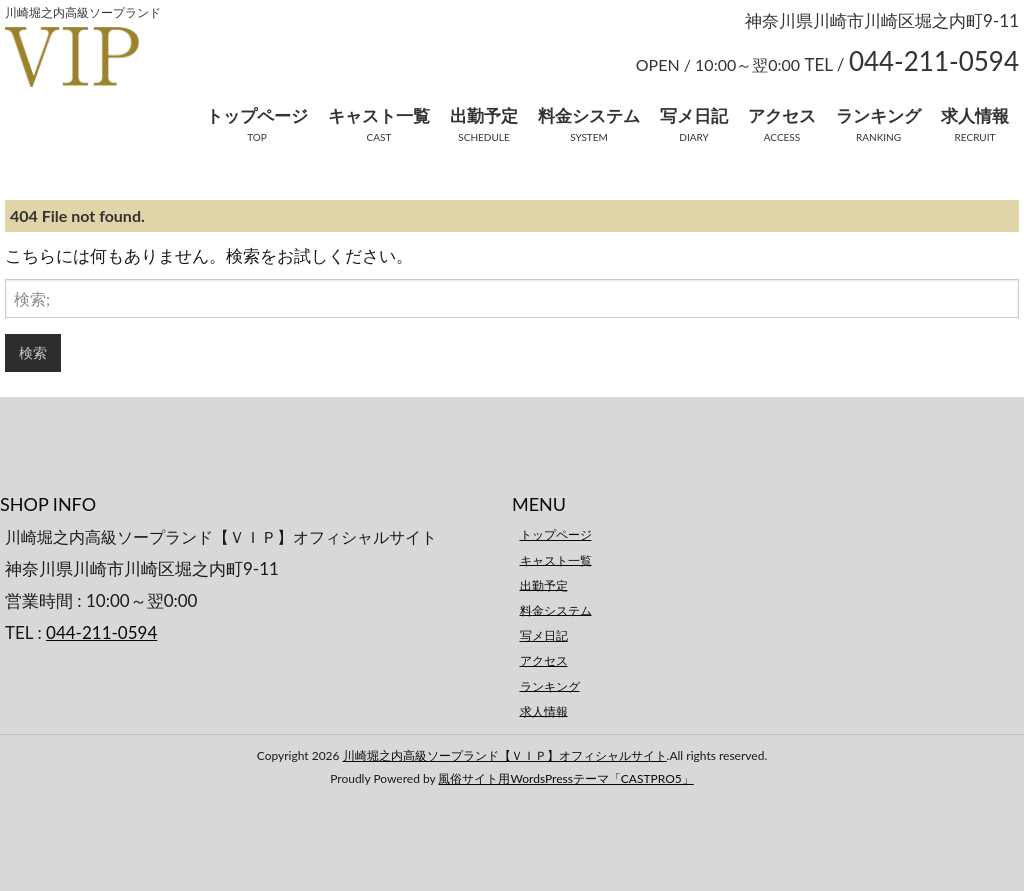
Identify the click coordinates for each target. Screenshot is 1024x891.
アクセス (782, 115)
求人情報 (975, 115)
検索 (33, 352)
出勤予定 (484, 115)
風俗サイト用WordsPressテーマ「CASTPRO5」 (565, 778)
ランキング (878, 115)
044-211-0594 (101, 632)
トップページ (257, 115)
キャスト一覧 (379, 115)
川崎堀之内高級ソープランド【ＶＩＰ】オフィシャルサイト (505, 755)
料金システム (589, 115)
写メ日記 (694, 115)
